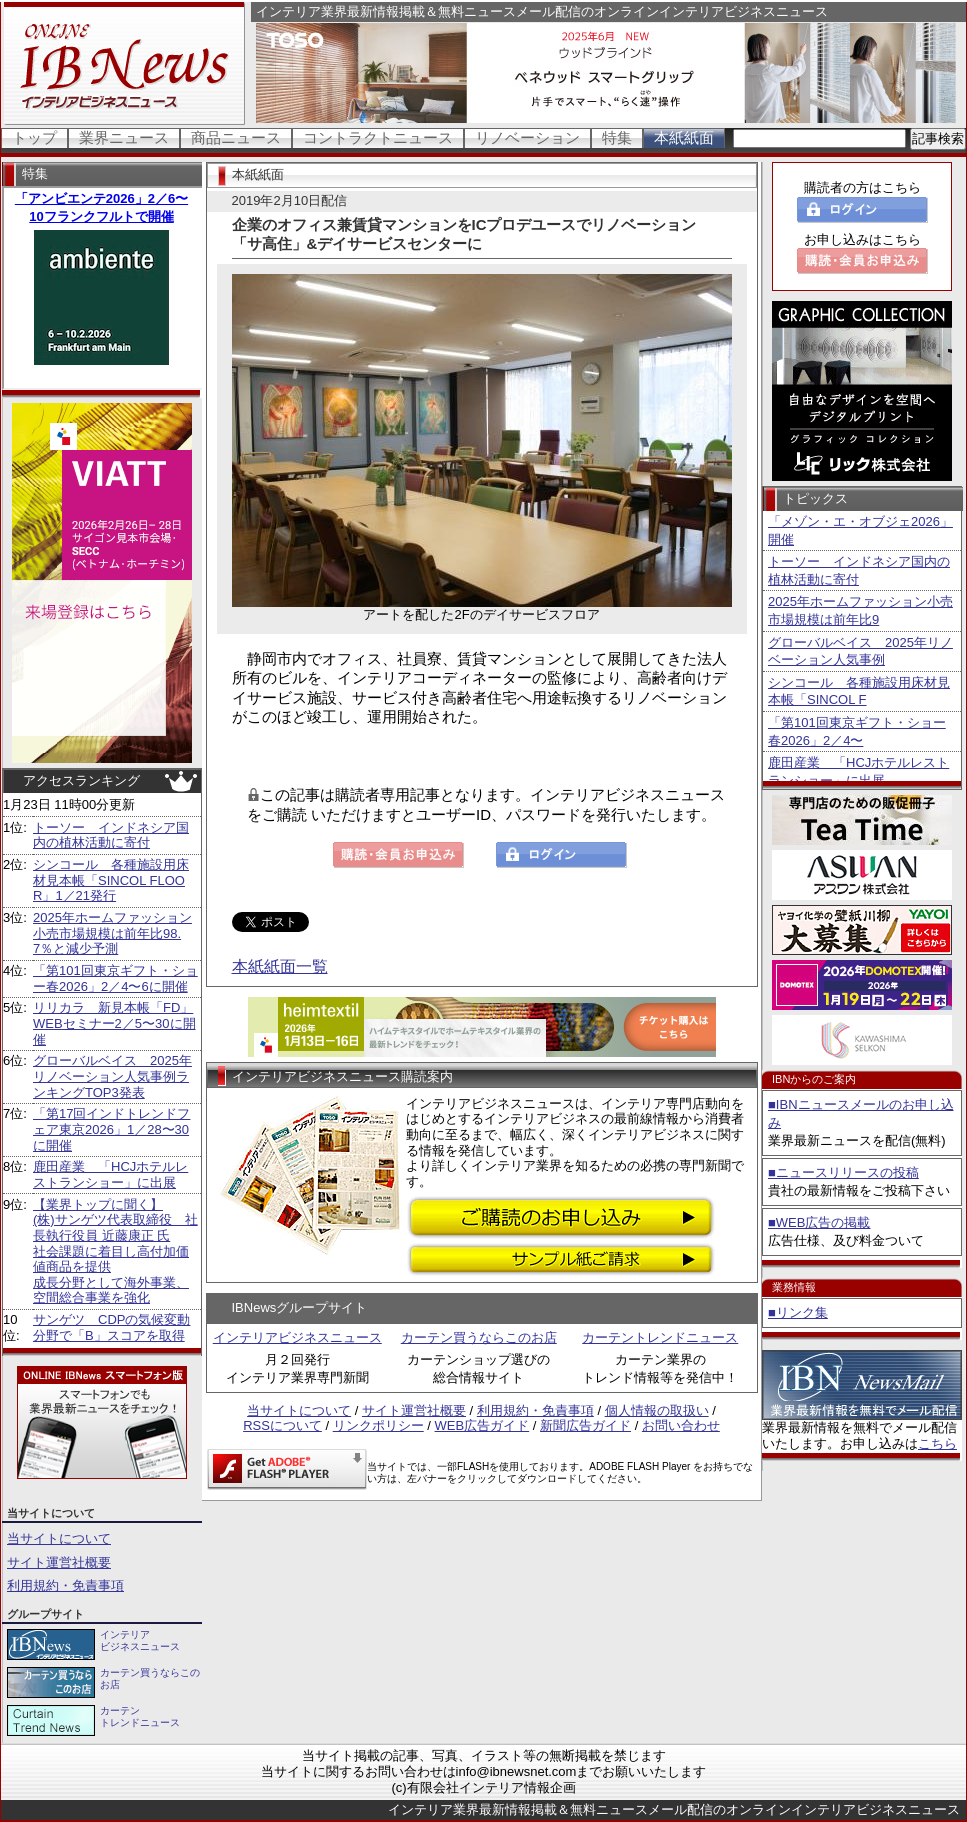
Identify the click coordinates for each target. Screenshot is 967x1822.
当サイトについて (59, 1538)
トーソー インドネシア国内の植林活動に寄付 (111, 835)
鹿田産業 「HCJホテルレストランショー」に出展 (110, 1174)
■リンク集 (798, 1312)
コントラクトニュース (378, 137)
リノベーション (527, 137)
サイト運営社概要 (59, 1562)
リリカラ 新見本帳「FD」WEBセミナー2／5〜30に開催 (114, 1023)
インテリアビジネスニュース (297, 1337)
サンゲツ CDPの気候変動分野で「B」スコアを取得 (111, 1327)
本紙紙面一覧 (280, 966)
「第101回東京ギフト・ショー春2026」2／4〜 (857, 731)
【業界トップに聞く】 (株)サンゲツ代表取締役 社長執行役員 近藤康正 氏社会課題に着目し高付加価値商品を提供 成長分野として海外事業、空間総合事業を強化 (115, 1251)
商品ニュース (236, 137)
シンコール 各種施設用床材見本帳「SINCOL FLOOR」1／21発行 (111, 880)
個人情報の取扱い (657, 1410)
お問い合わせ (681, 1425)
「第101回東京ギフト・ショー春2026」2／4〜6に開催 (115, 978)
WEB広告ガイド (482, 1425)
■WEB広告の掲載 (819, 1222)
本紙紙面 (684, 137)
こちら (937, 1443)
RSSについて (282, 1425)
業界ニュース (124, 137)
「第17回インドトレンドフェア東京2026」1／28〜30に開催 (111, 1129)
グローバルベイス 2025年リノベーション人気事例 (860, 651)
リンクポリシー (378, 1425)
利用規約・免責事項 (65, 1585)
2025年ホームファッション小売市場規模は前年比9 (860, 610)
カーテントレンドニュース (660, 1337)
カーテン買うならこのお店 (479, 1337)
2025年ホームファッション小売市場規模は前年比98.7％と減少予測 (112, 933)
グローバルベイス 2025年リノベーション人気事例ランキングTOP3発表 (112, 1076)
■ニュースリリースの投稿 (843, 1172)
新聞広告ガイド (585, 1425)
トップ (34, 137)
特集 (617, 137)
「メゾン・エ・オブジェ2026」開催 (860, 530)
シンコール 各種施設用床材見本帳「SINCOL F (859, 691)
